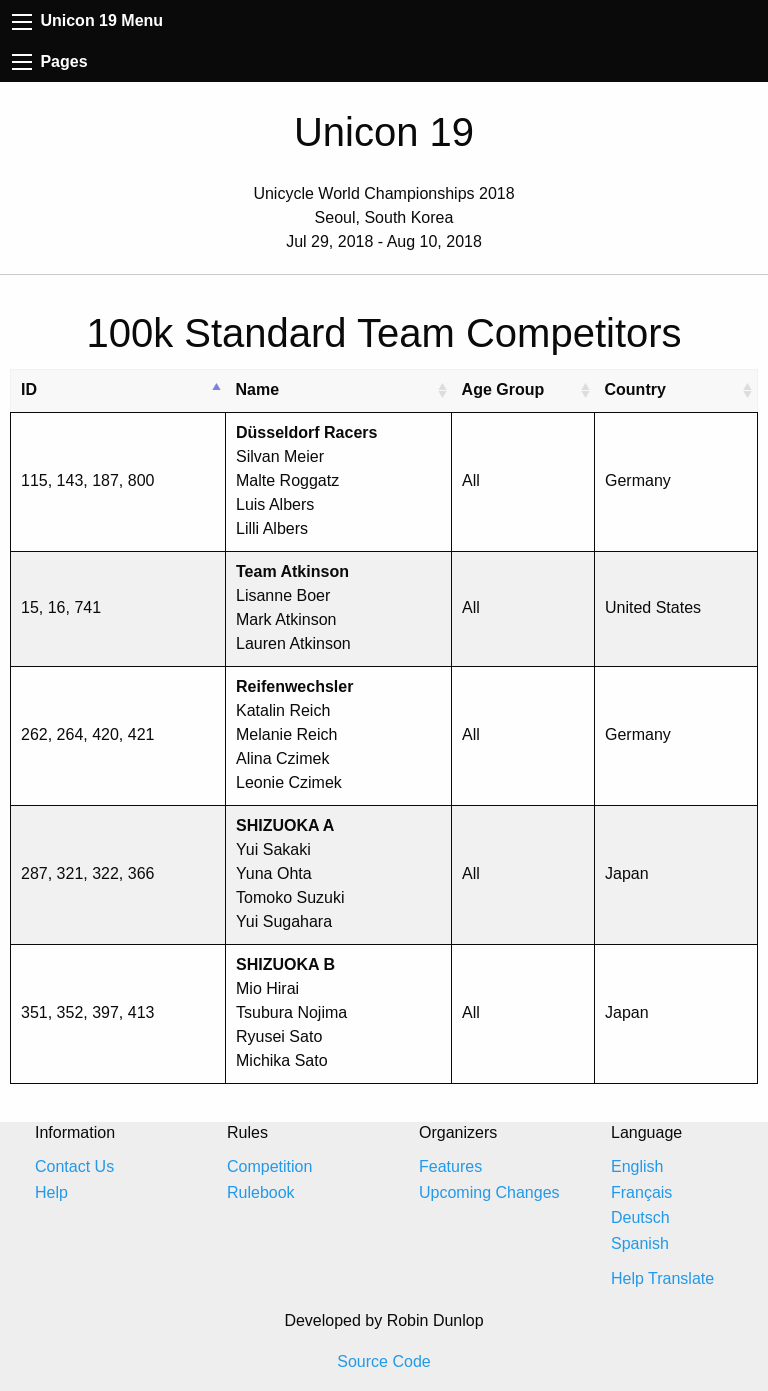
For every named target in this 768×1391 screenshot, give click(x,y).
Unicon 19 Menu (87, 20)
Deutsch (640, 1217)
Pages (50, 61)
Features (450, 1166)
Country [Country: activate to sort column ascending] (635, 389)
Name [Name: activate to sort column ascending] (258, 389)
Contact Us (74, 1166)
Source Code (383, 1361)
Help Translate (662, 1278)
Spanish (640, 1243)
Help (51, 1192)
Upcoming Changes (489, 1192)
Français (641, 1192)
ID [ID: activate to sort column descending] (29, 389)
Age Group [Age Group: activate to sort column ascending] (503, 389)
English (637, 1166)
